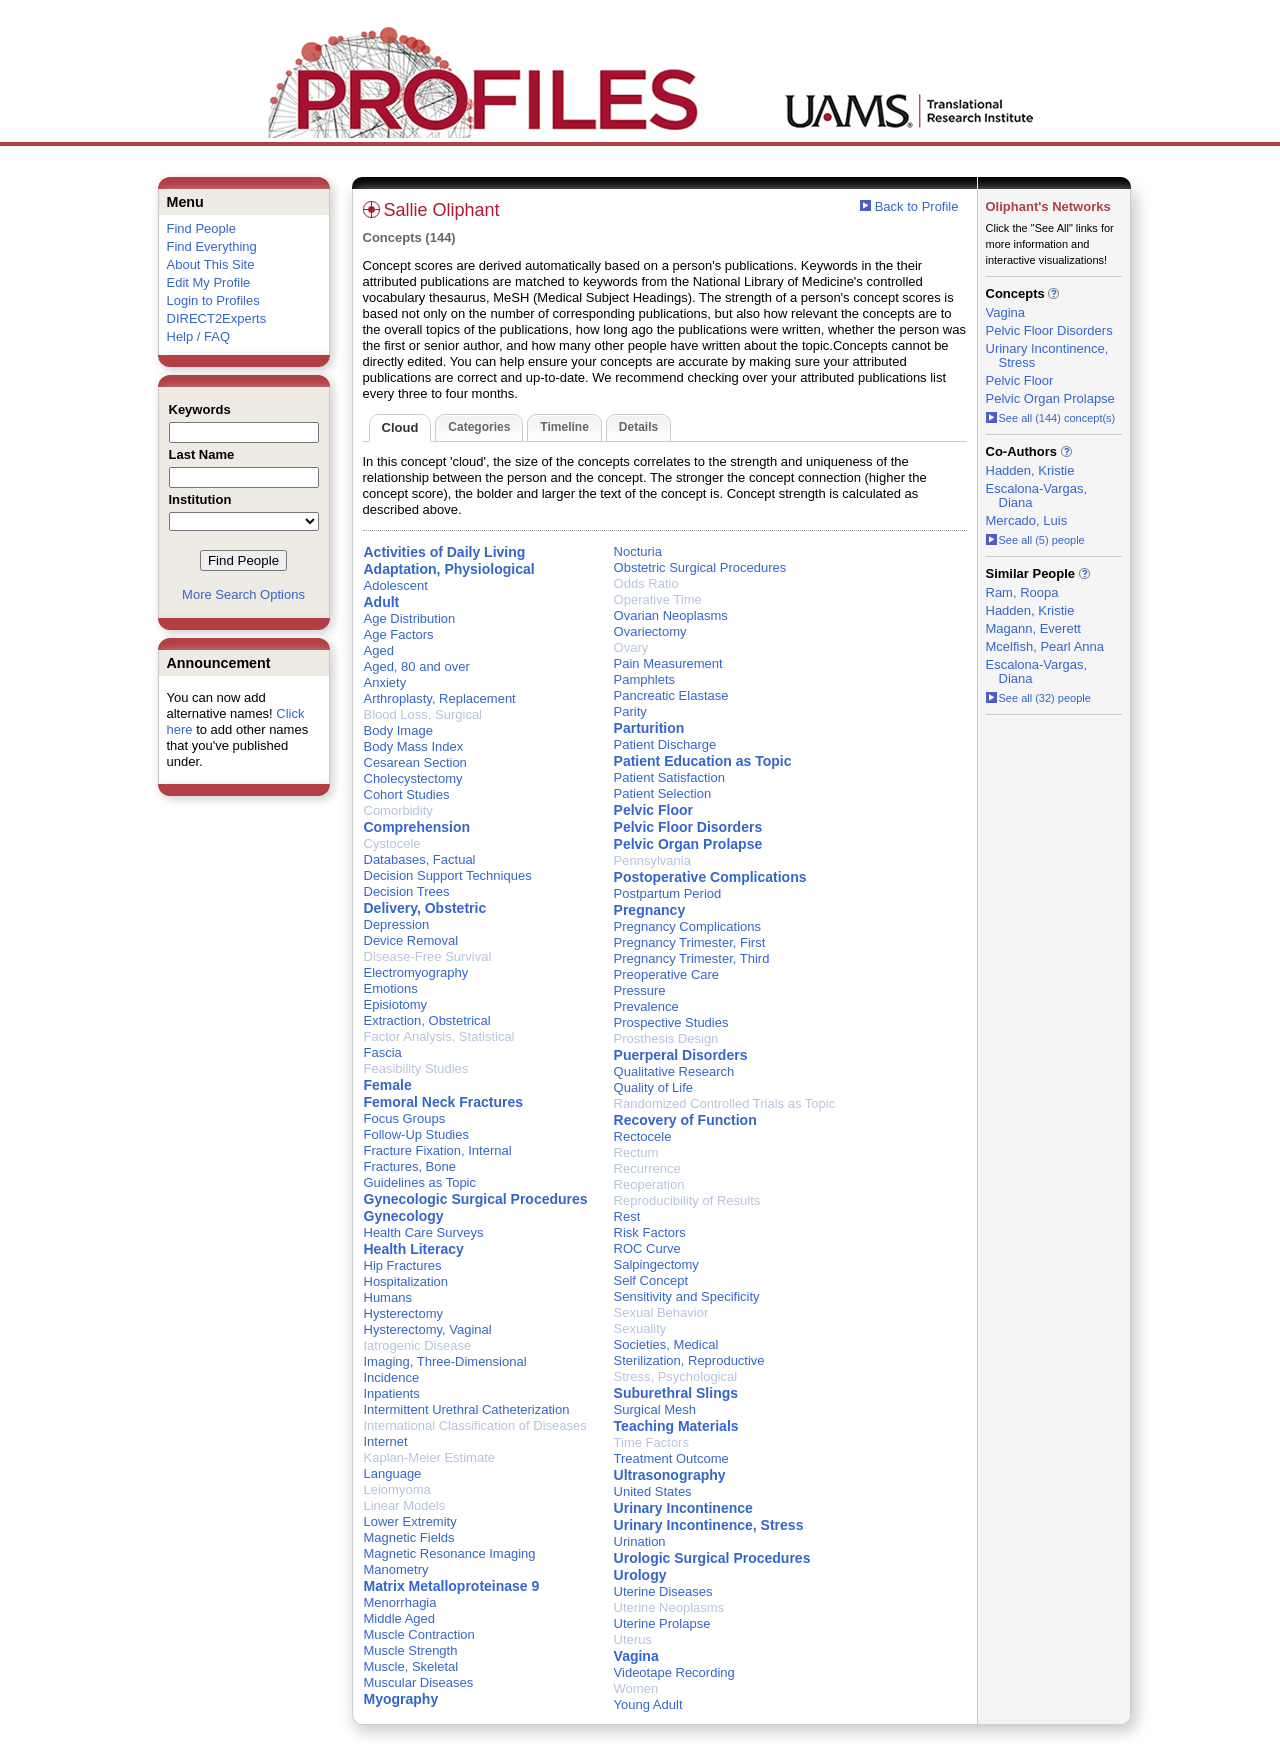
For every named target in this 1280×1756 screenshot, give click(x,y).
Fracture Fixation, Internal (438, 1150)
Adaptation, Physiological (449, 569)
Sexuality (640, 1328)
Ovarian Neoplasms (671, 615)
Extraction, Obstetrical (427, 1020)
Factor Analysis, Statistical (439, 1036)
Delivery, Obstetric (425, 908)
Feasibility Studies (416, 1068)
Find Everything (212, 246)
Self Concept (651, 1280)
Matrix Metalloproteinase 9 (452, 1586)
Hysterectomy (403, 1313)
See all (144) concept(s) (1051, 418)
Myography (401, 1699)
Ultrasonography (670, 1475)
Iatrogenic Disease (418, 1345)
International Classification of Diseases (475, 1425)
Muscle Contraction (419, 1634)
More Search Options (243, 594)
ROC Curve (647, 1248)
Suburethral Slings (676, 1393)
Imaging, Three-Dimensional (445, 1361)
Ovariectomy (650, 631)
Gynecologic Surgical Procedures (476, 1199)
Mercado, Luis (1027, 520)
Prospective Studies (671, 1022)
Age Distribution (410, 618)
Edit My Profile (209, 282)
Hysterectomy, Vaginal (428, 1329)
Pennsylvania (652, 860)
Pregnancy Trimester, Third (692, 958)
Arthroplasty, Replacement (440, 698)
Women (636, 1688)
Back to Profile (917, 206)
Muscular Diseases (419, 1682)
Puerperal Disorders (681, 1055)
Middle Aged (400, 1618)
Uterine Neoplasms (669, 1607)
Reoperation (649, 1184)
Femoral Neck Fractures (444, 1102)
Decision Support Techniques (448, 875)
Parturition (649, 728)
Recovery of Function (685, 1120)
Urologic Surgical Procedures (712, 1558)
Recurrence (647, 1168)
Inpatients (392, 1393)
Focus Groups (405, 1118)
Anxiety (385, 682)
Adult (382, 602)
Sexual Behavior (661, 1312)
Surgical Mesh (655, 1409)
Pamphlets (644, 679)
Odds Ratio (646, 583)
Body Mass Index (414, 746)
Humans (388, 1297)
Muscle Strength (411, 1650)
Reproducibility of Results (687, 1200)
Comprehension (417, 827)
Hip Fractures (403, 1265)
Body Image (398, 730)
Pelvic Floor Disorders (688, 827)
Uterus (633, 1639)
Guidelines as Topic (420, 1182)
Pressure (640, 990)
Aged (379, 650)
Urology (640, 1575)
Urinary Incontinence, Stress (709, 1525)
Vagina (636, 1656)
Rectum (636, 1152)
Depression (397, 924)
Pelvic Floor (653, 810)
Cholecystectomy (413, 778)
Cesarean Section (415, 762)
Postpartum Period (668, 893)
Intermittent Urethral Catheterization (467, 1409)
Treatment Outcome (671, 1458)
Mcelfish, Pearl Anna (1045, 646)
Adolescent (396, 585)
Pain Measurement (668, 663)
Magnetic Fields (409, 1537)
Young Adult (648, 1704)
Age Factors (399, 634)
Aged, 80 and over (417, 666)
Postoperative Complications (710, 877)
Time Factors (651, 1442)
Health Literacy (414, 1249)
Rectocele (643, 1136)
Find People (201, 228)
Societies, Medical (666, 1344)
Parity (630, 711)
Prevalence (646, 1006)
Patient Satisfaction (669, 777)
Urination (640, 1541)
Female (388, 1085)
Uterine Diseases (663, 1591)
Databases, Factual (420, 859)
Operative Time (658, 599)
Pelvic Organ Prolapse (688, 844)
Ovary (631, 647)
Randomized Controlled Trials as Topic (725, 1103)
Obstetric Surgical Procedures (700, 567)
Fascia (383, 1052)
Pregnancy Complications (687, 926)
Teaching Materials (676, 1426)
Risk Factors (650, 1232)
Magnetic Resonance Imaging (450, 1553)
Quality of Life (654, 1087)
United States (653, 1491)
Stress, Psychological (676, 1376)
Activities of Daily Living (445, 552)
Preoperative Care (667, 974)
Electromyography (416, 972)
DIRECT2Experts (217, 318)
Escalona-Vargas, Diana (1037, 495)
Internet (386, 1441)
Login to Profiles (213, 300)
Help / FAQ (199, 336)
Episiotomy (396, 1004)
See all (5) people (1035, 540)
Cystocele (392, 843)
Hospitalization (406, 1281)
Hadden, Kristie (1030, 470)
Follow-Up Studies (417, 1134)
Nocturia (638, 551)
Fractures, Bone (410, 1166)
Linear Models (405, 1505)
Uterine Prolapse (662, 1623)
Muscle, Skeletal (411, 1666)
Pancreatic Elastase (671, 695)
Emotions (391, 988)
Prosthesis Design (666, 1038)
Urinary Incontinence (683, 1508)
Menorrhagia (400, 1602)
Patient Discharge (665, 744)
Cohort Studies (407, 794)
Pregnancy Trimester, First (690, 942)
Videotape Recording (674, 1672)
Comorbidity (398, 810)
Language (393, 1473)
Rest (627, 1216)
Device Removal (411, 940)
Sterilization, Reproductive (689, 1360)
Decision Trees (407, 891)
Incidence (392, 1377)
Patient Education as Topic (703, 761)
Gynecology (404, 1216)
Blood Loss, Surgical (423, 714)
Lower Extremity (410, 1521)
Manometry (396, 1569)
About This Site (211, 264)
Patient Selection (663, 793)
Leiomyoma (397, 1489)
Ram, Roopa (1022, 592)
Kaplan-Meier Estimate (430, 1457)
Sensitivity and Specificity (687, 1296)
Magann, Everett (1033, 628)
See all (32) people (1038, 698)
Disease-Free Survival (428, 956)
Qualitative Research (674, 1071)
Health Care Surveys (424, 1232)
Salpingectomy (656, 1264)
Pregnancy (650, 910)
